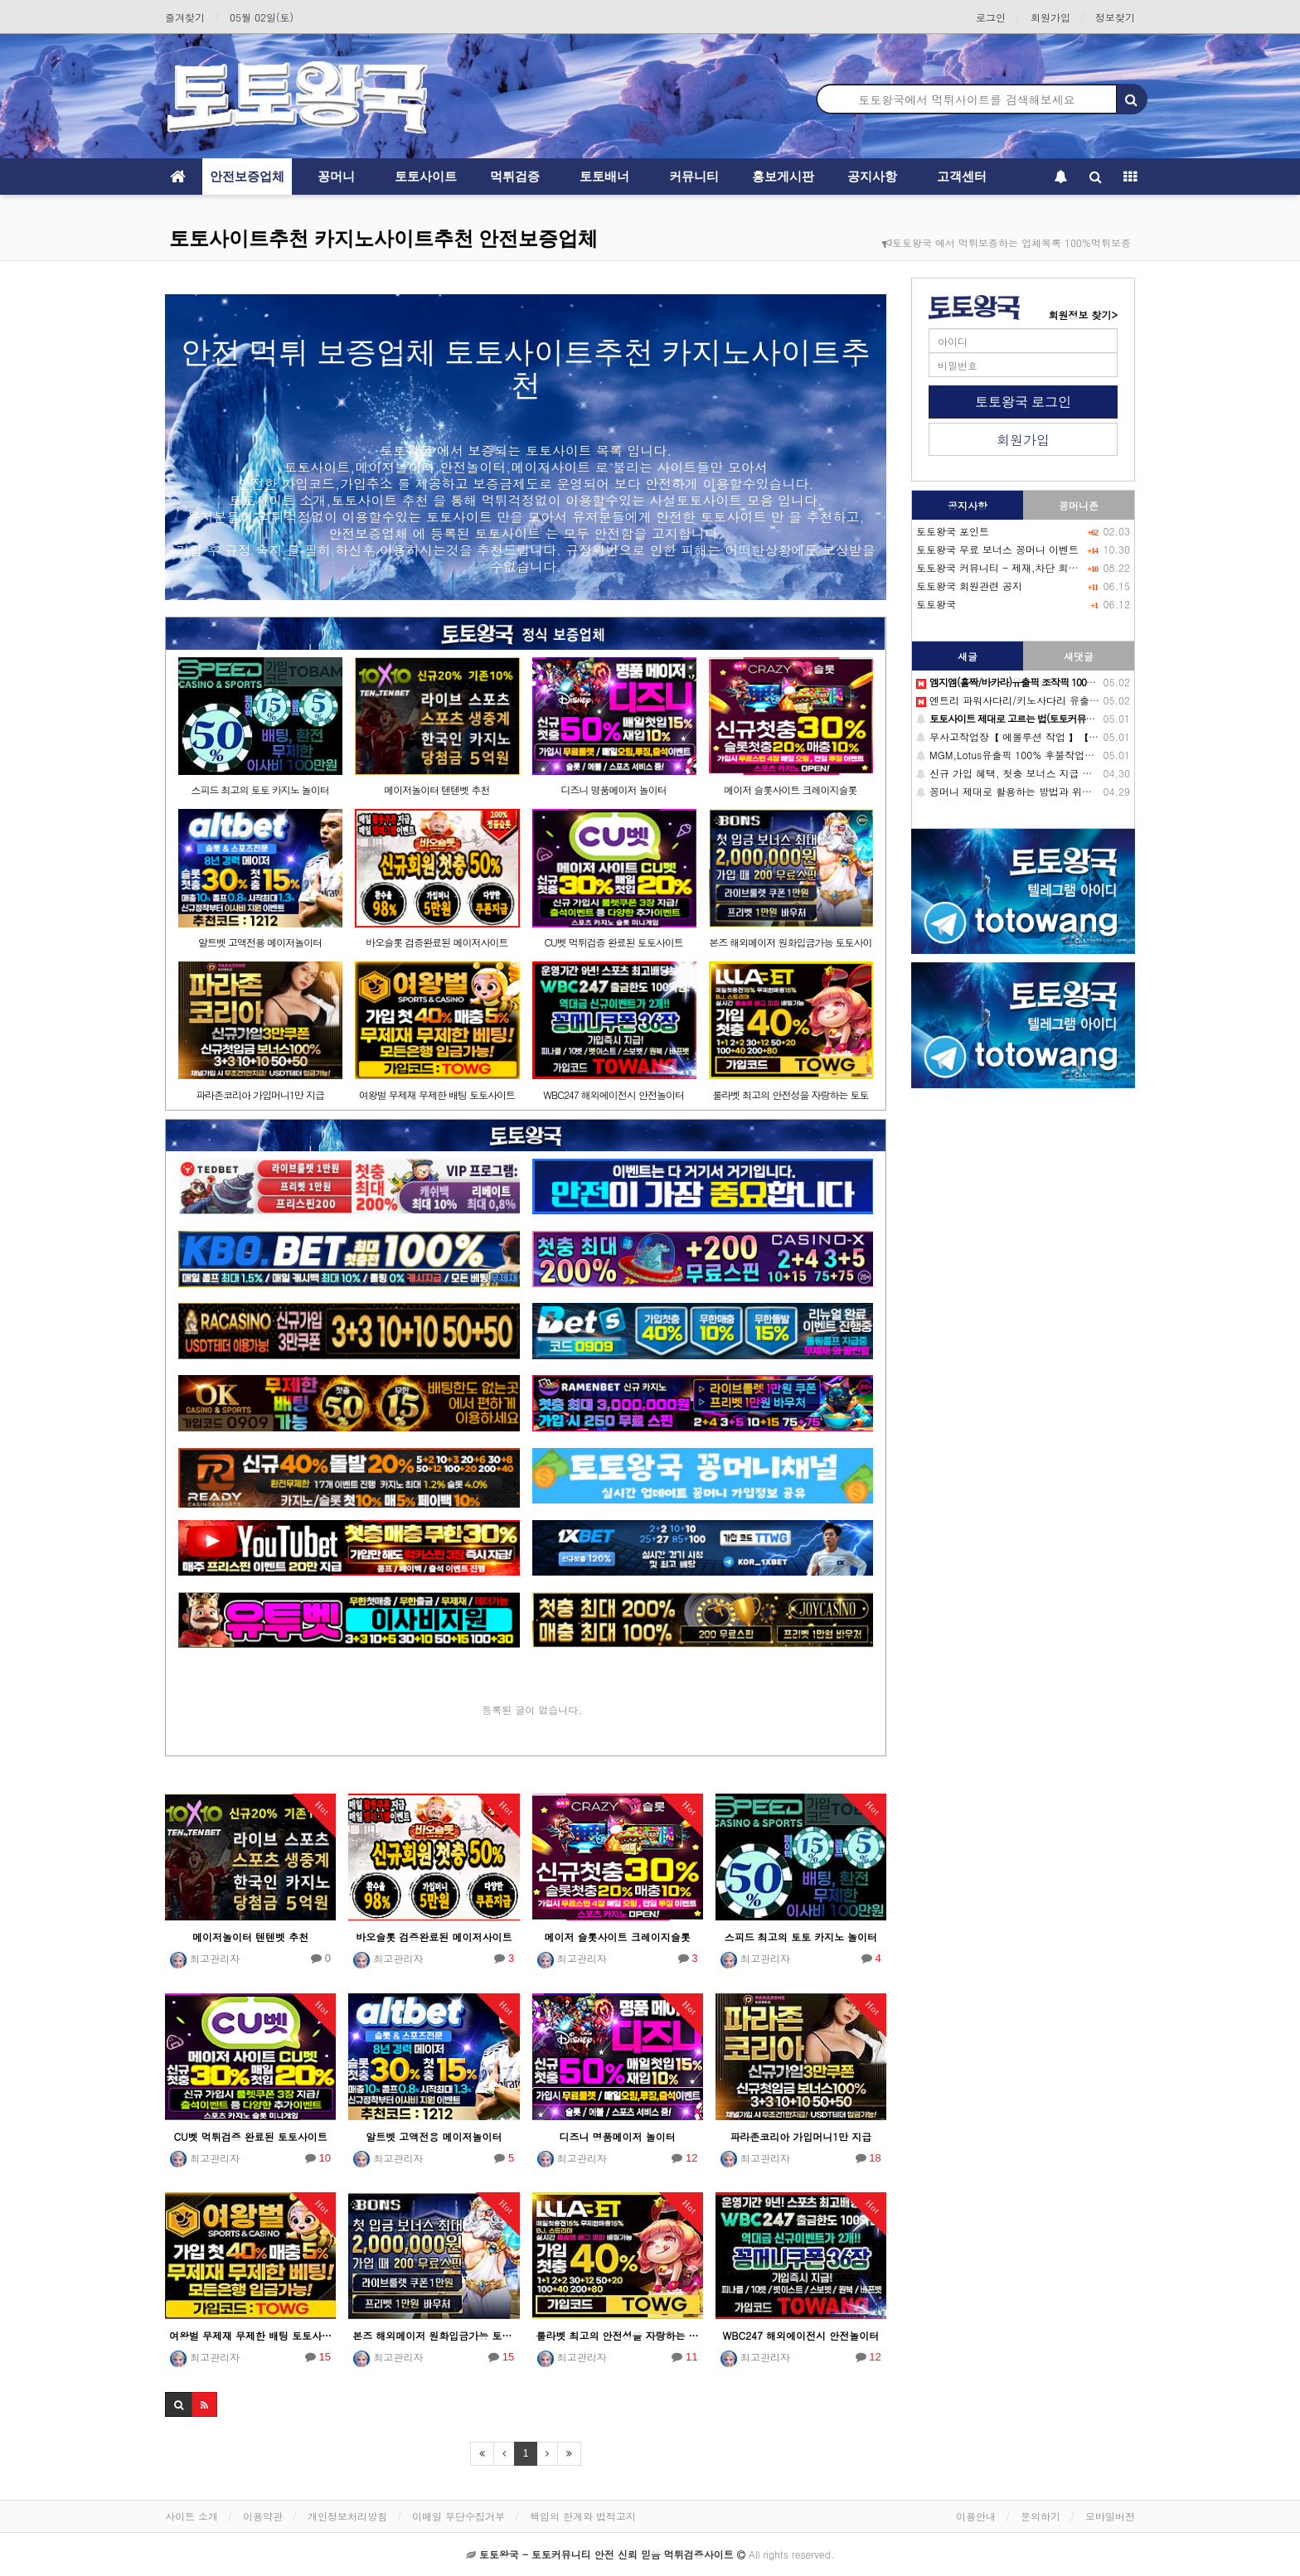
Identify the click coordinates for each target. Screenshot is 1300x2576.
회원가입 (1050, 17)
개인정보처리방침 (347, 2516)
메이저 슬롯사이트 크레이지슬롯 (790, 789)
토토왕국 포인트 (952, 531)
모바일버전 (1110, 2516)
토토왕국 (936, 604)
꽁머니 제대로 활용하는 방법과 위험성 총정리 (1025, 791)
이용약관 (263, 2516)
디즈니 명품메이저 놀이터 (614, 789)
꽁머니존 (1079, 505)
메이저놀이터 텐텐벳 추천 (436, 789)
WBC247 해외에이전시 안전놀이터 (613, 1094)
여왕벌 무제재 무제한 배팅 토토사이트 (437, 1094)
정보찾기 (1115, 17)
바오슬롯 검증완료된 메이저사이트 (436, 942)
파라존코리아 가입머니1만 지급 (260, 1094)
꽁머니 (336, 176)
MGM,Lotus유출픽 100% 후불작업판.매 (1012, 755)
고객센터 (962, 176)
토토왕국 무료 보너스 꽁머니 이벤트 (997, 549)
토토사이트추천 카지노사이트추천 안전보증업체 (383, 238)
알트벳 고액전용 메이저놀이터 (260, 942)
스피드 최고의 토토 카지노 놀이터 (260, 789)
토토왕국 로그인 (1023, 402)
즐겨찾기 (185, 17)
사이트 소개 (191, 2516)
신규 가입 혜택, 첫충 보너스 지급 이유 (1009, 773)
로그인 (991, 17)
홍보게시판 (783, 176)
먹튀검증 (515, 176)
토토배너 (604, 176)
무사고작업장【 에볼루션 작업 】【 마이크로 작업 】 (1042, 736)
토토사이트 (426, 176)
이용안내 (976, 2516)
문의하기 (1040, 2516)
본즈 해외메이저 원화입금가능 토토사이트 (433, 2335)
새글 (967, 656)
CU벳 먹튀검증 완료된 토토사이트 (613, 942)
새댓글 (1079, 656)
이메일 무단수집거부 (458, 2516)
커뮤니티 (694, 176)
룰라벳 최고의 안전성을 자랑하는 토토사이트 (617, 2335)
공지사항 (872, 176)
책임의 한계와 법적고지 (583, 2516)
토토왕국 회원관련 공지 (969, 586)
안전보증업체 (247, 176)
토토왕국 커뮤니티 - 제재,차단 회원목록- (1010, 567)
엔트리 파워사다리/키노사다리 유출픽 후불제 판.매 (1038, 700)
